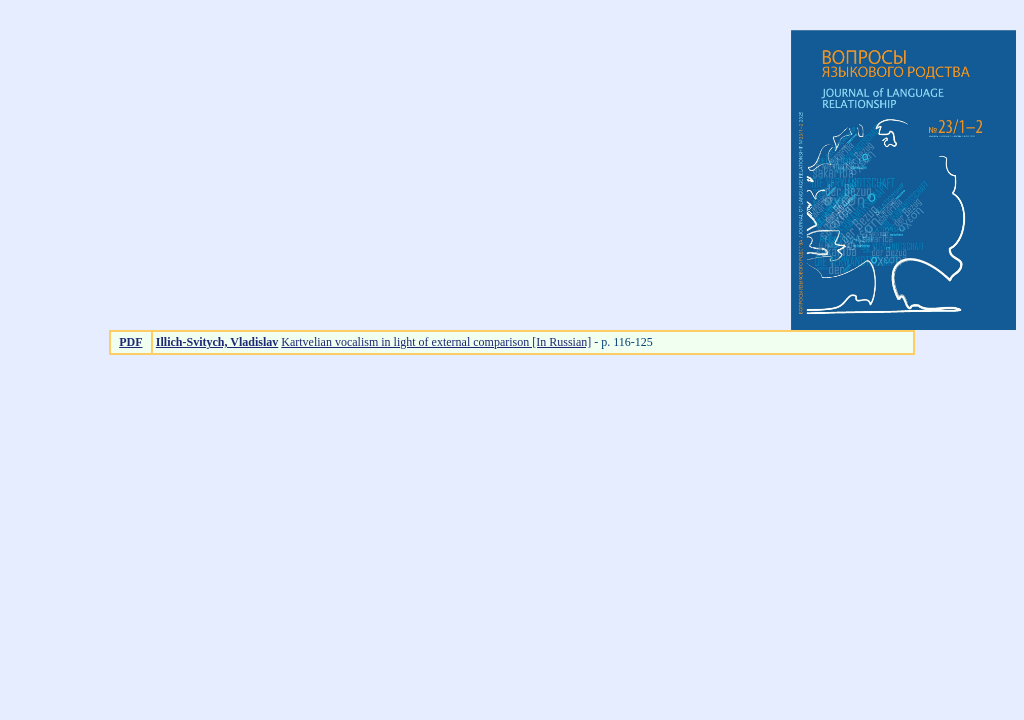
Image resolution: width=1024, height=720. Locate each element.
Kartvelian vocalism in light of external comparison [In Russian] (436, 342)
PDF (130, 342)
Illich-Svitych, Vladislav (217, 342)
